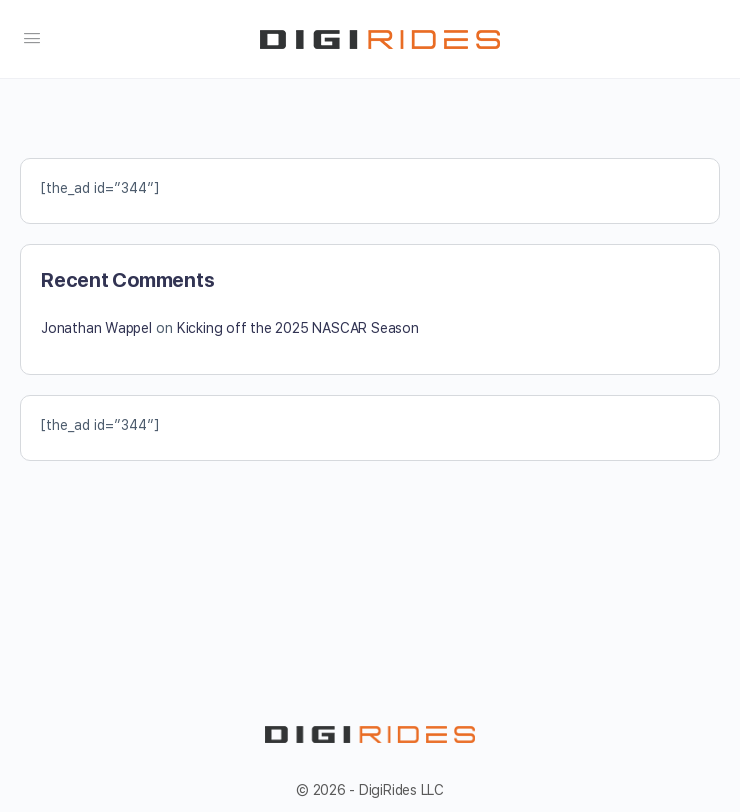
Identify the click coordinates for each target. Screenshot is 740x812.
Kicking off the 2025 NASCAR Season (298, 328)
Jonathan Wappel (96, 328)
